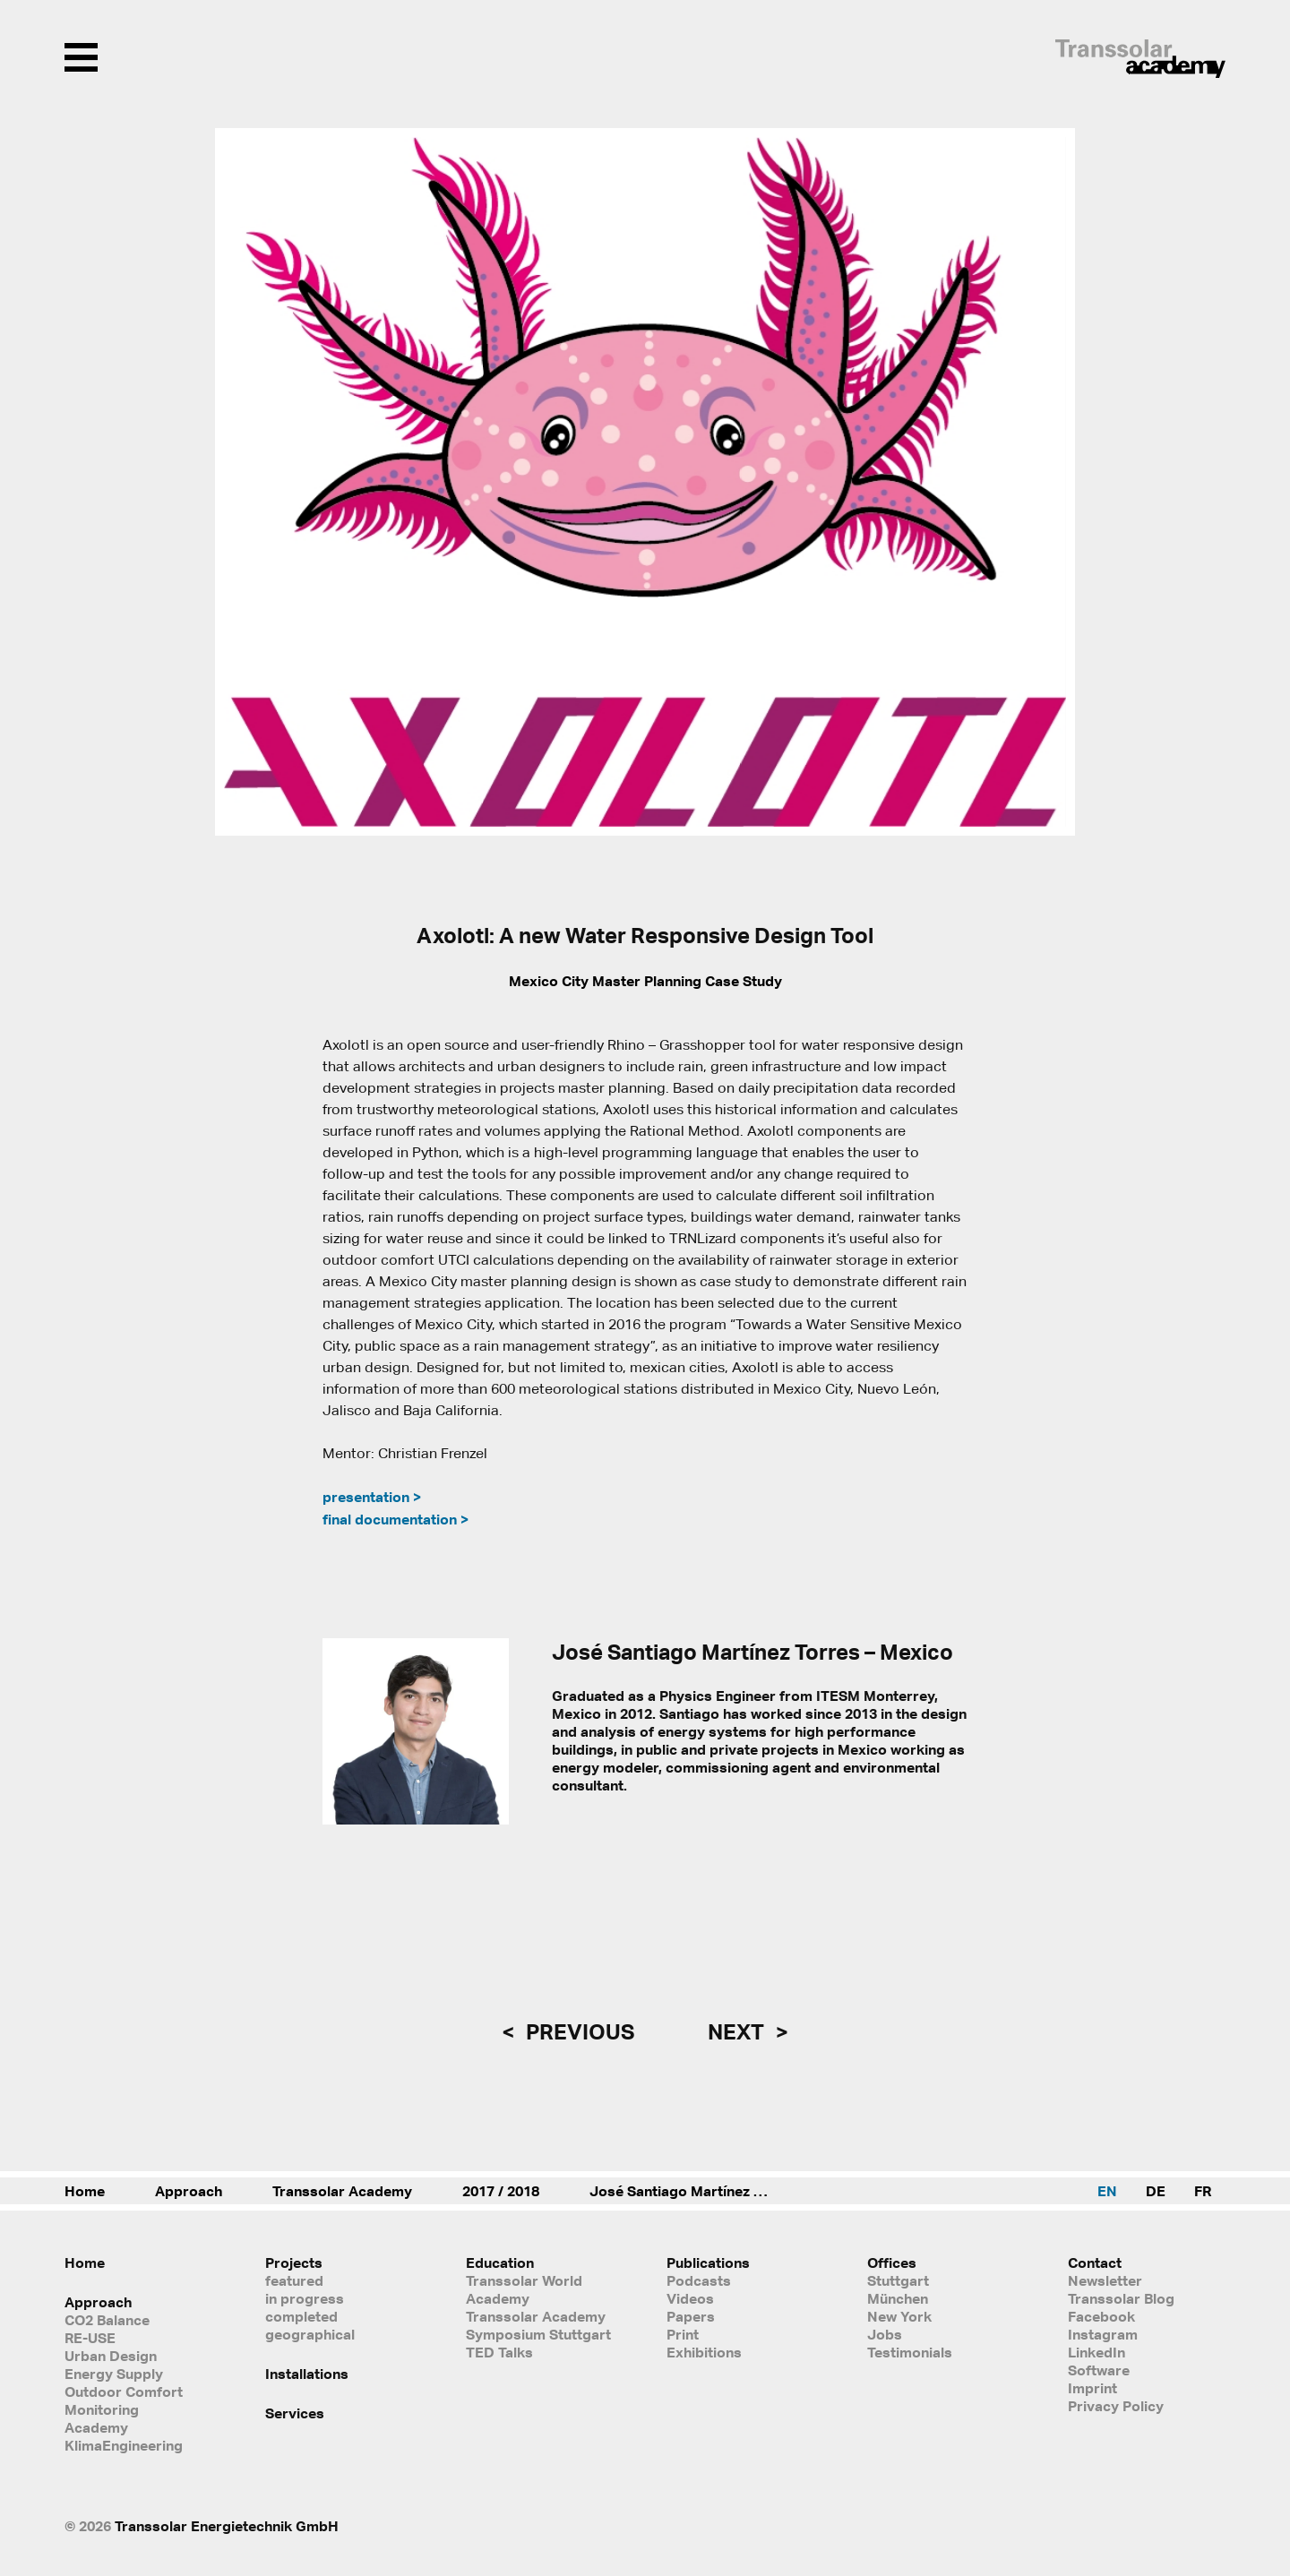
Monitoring (101, 2409)
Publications (708, 2262)
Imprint (1092, 2388)
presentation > (371, 1497)
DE (1155, 2191)
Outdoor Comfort (123, 2391)
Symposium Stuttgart (538, 2334)
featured (294, 2280)
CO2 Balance (107, 2320)
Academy (96, 2427)
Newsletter (1105, 2280)
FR (1202, 2191)
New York (899, 2316)
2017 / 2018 (500, 2191)
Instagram (1103, 2334)
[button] (1050, 482)
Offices (891, 2262)
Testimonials (909, 2352)
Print (682, 2334)
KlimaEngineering (123, 2445)
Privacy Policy (1116, 2406)
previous (577, 2031)
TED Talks (499, 2352)
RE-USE (90, 2338)
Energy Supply (113, 2374)
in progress (304, 2298)
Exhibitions (704, 2352)
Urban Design (110, 2356)
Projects (293, 2262)
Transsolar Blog (1121, 2298)
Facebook (1101, 2316)
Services (294, 2413)
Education (500, 2262)
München (897, 2298)
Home (84, 2191)
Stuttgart (898, 2280)
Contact (1095, 2262)
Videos (690, 2298)
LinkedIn (1096, 2352)
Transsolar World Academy (524, 2289)
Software (1099, 2370)
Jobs (884, 2334)
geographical (310, 2334)
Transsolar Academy (342, 2191)
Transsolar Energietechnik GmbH (227, 2526)
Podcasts (698, 2280)
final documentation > (395, 1519)
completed (301, 2316)
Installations (306, 2374)
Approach (188, 2191)
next (738, 2031)
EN (1107, 2191)
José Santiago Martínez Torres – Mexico (696, 2191)
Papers (690, 2316)
